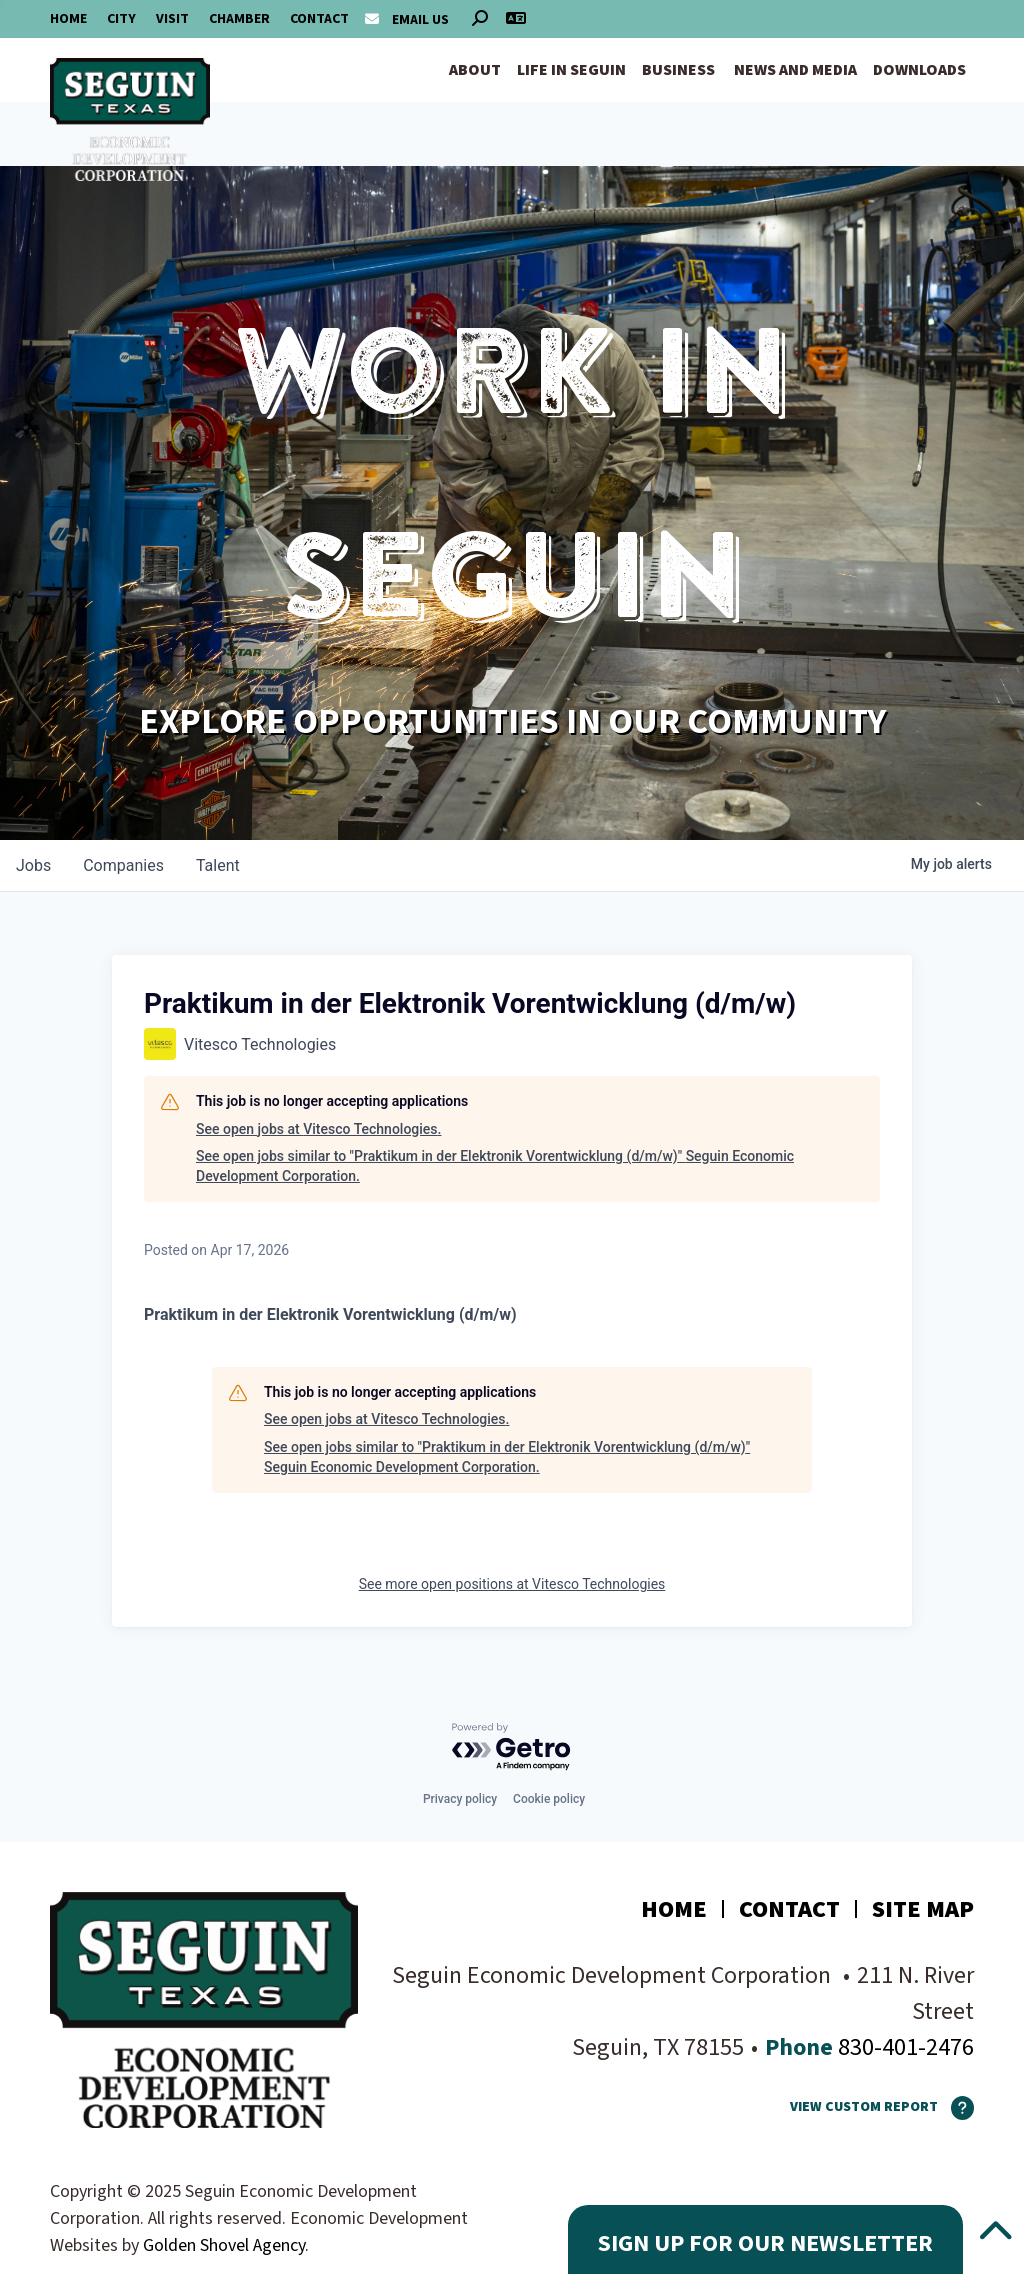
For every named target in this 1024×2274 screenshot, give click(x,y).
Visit (172, 19)
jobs (33, 865)
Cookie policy (549, 1799)
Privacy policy (460, 1799)
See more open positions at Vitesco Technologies (512, 1584)
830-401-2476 (903, 2047)
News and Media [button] (795, 70)
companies (123, 865)
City (121, 19)
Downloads (919, 70)
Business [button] (678, 70)
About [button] (475, 70)
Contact (319, 19)
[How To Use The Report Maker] (956, 2108)
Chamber (239, 19)
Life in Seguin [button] (571, 70)
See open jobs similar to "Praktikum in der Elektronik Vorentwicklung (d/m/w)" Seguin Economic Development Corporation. (495, 1166)
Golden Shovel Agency (224, 2245)
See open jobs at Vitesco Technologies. (318, 1129)
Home (68, 19)
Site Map (923, 1909)
